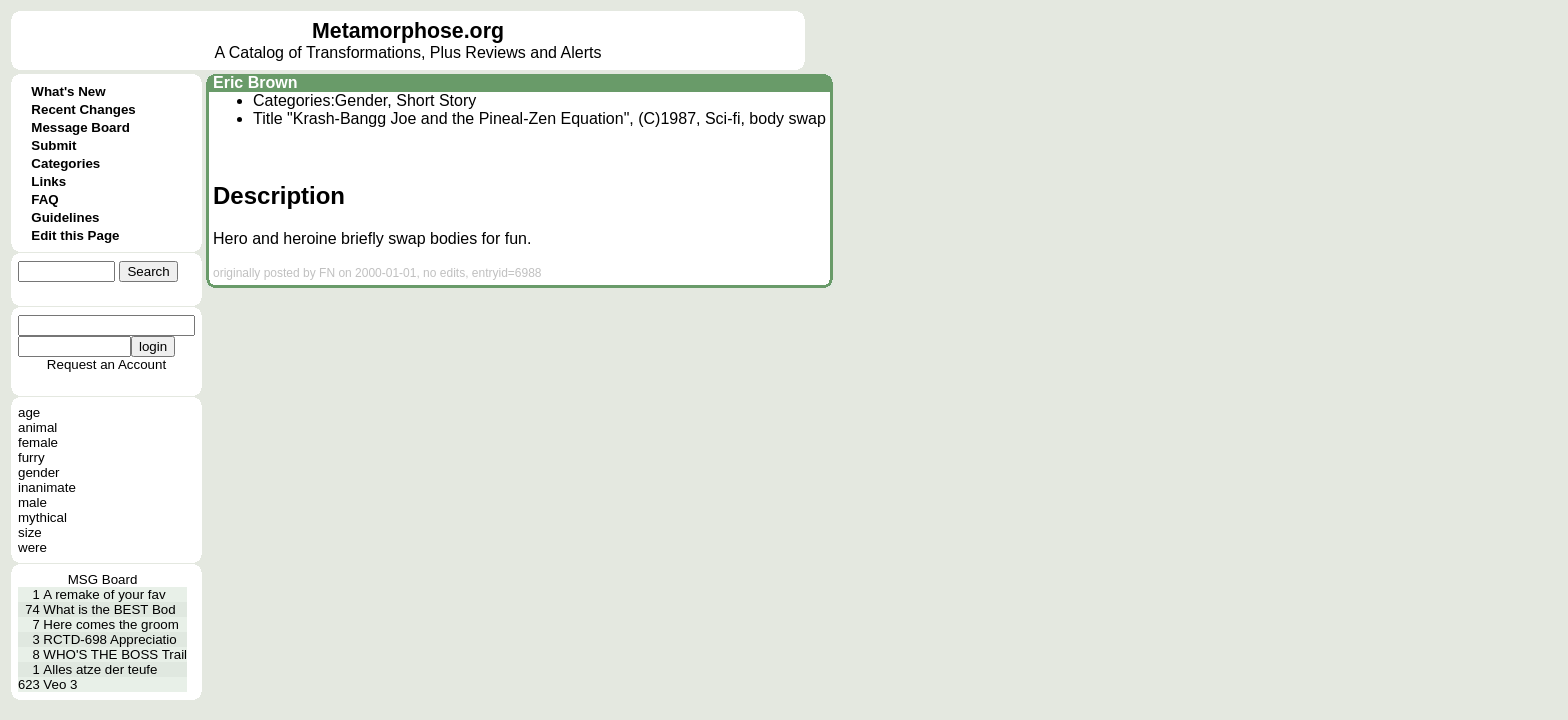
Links (48, 181)
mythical (42, 517)
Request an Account (106, 364)
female (38, 442)
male (32, 502)
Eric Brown (255, 82)
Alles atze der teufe (100, 669)
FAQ (44, 199)
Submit (53, 145)
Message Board (80, 127)
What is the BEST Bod (109, 609)
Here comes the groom (111, 624)
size (30, 532)
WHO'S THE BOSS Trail (115, 654)
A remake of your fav (104, 594)
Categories (65, 163)
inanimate (47, 487)
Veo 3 (60, 684)
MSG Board (103, 579)
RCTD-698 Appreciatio (109, 639)
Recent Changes (83, 109)
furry (31, 457)
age (29, 412)
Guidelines (65, 217)
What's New (68, 91)
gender (39, 472)
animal (37, 427)
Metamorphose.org (408, 31)
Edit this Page (75, 235)
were (32, 547)
